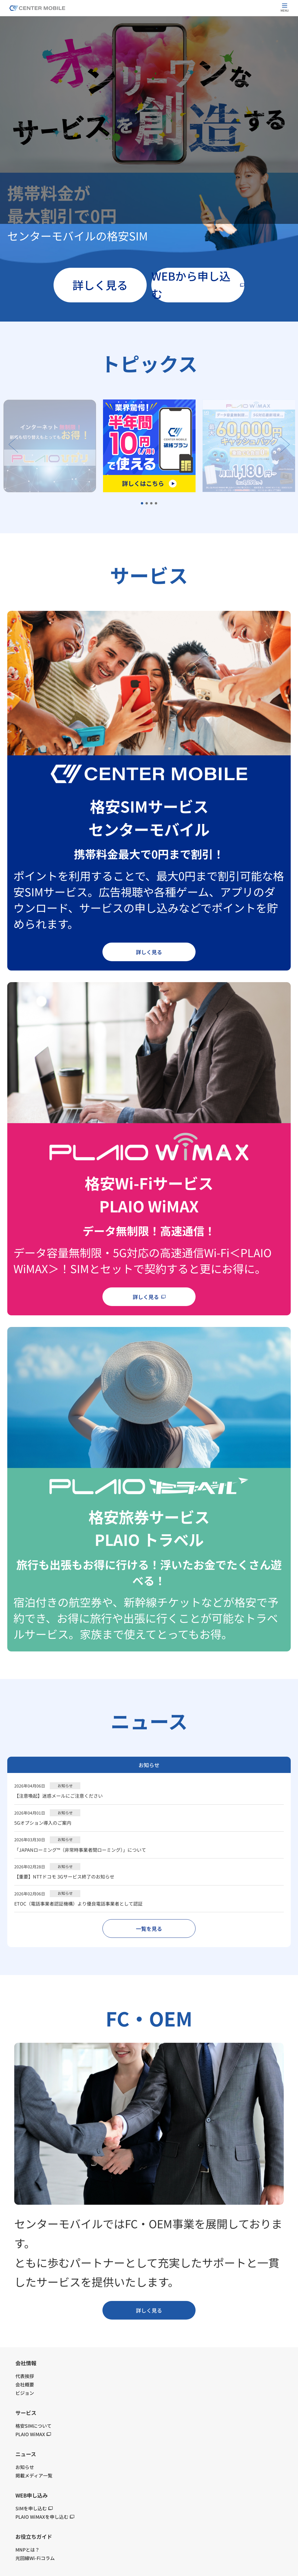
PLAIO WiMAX (33, 2434)
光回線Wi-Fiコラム (35, 2557)
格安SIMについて (33, 2425)
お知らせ (149, 1765)
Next (284, 444)
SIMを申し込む (34, 2508)
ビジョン (24, 2392)
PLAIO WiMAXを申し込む (44, 2516)
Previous (13, 444)
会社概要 (24, 2384)
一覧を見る (149, 1928)
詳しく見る (100, 285)
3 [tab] (151, 503)
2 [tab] (147, 503)
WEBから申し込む (197, 285)
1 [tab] (142, 503)
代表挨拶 (24, 2375)
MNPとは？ (27, 2549)
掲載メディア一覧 (33, 2475)
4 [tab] (156, 503)
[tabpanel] (149, 445)
